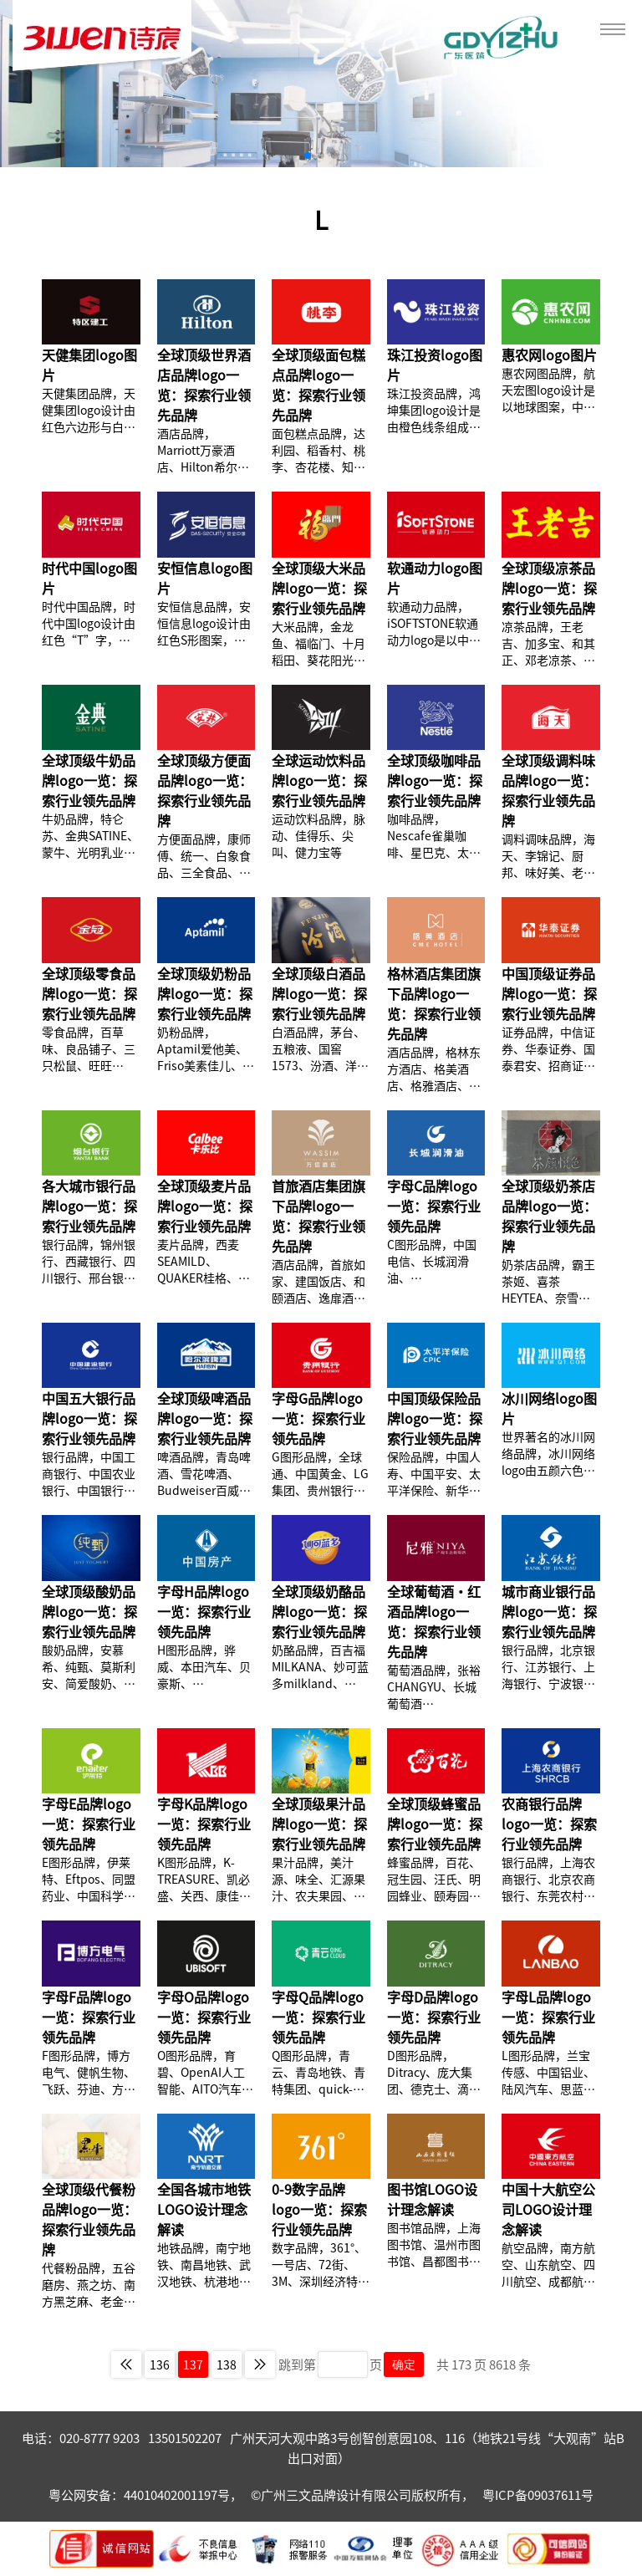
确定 (403, 2364)
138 (227, 2364)
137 (193, 2364)
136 (160, 2364)
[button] (307, 155)
